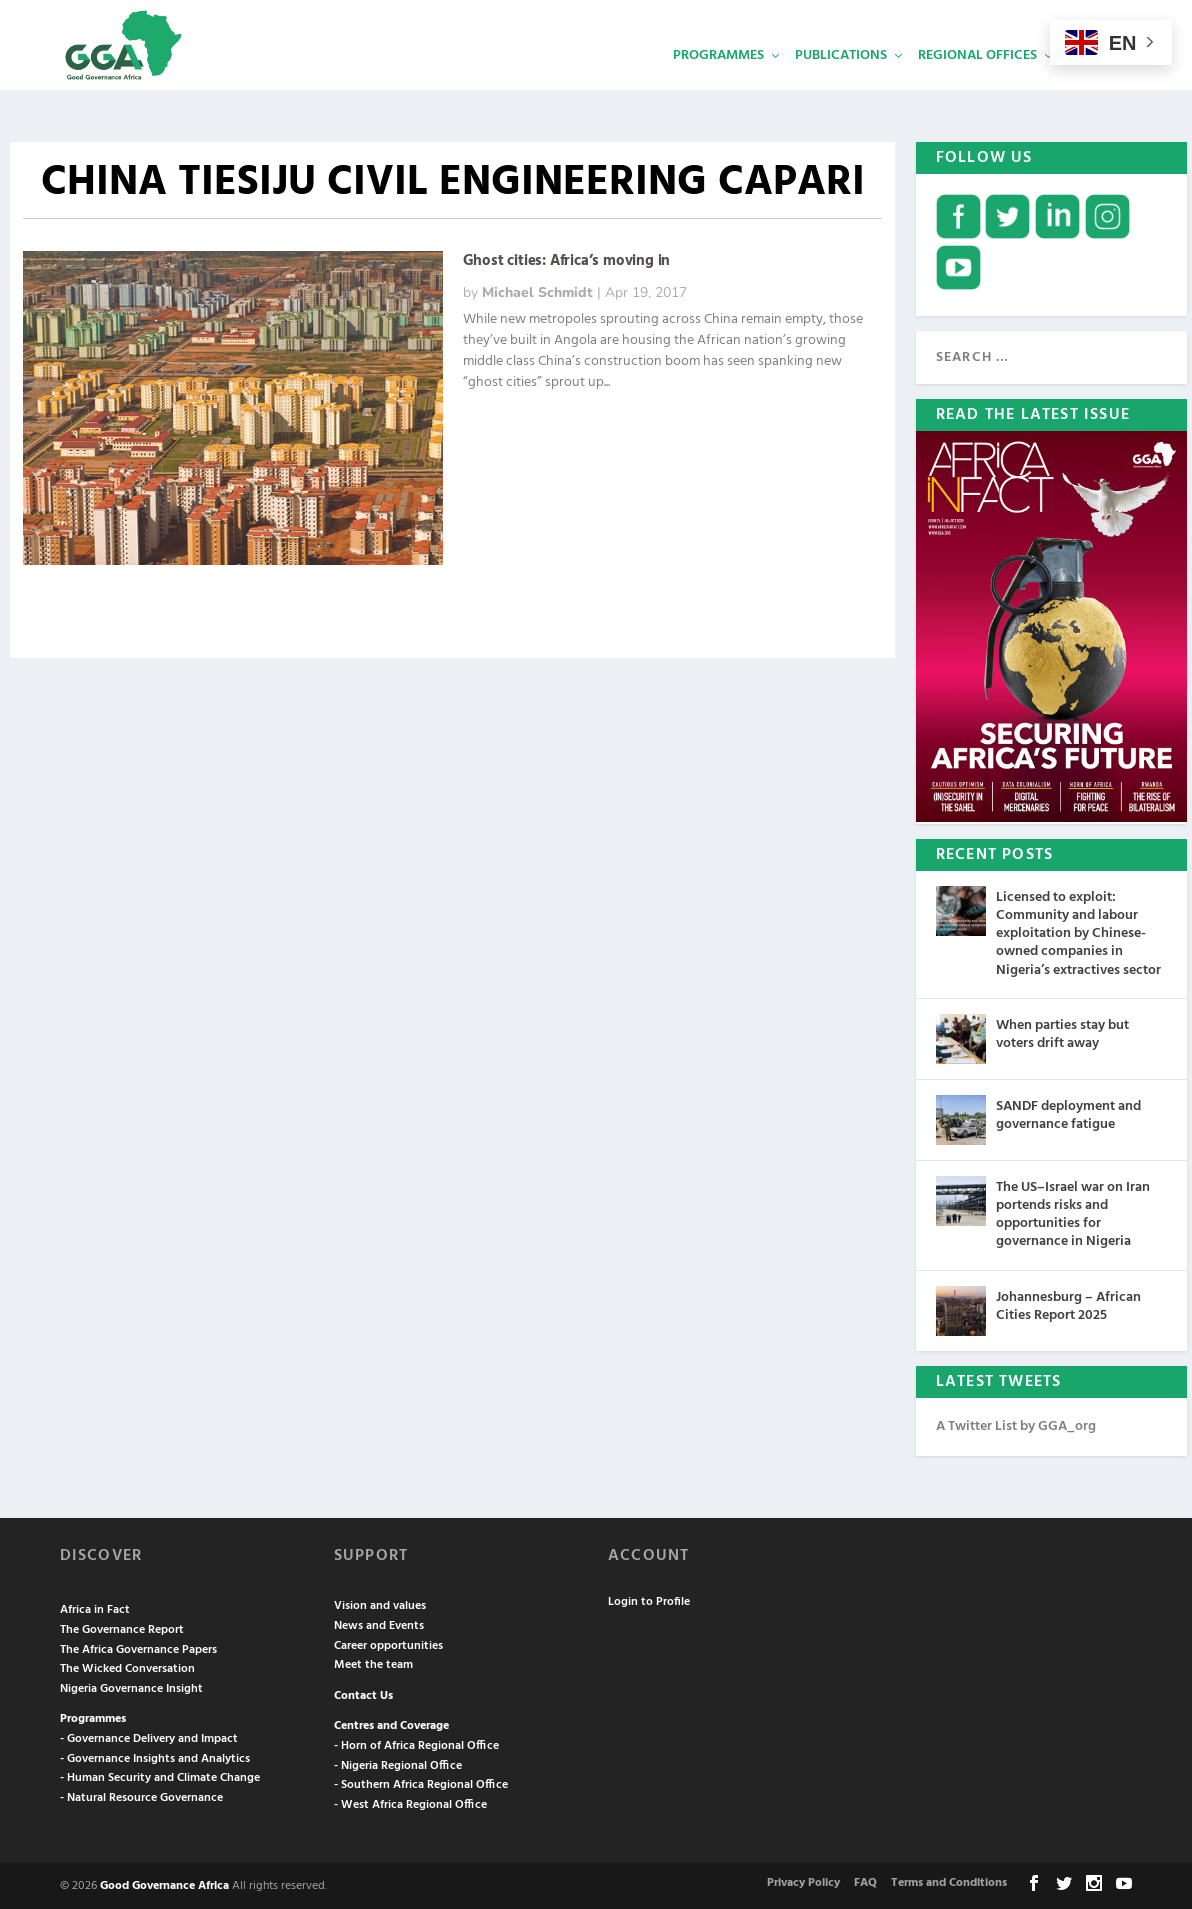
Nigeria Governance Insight (131, 1687)
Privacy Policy (803, 1881)
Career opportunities (388, 1644)
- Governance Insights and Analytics (155, 1757)
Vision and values (380, 1604)
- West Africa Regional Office (410, 1803)
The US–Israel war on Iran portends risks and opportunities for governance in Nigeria (1073, 1213)
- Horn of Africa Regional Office (416, 1744)
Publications (841, 85)
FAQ (865, 1881)
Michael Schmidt (537, 290)
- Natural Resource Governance (141, 1796)
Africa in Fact (95, 1608)
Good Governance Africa (164, 1884)
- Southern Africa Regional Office (421, 1783)
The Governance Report (122, 1628)
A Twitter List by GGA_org (1016, 1424)
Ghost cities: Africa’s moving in (567, 259)
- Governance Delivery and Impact (149, 1737)
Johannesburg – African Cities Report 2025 (1068, 1304)
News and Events (379, 1624)
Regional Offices (977, 85)
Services (1097, 85)
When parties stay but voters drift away (1062, 1032)
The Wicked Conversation (127, 1667)
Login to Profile (649, 1600)
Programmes (718, 85)
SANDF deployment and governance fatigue (1068, 1113)
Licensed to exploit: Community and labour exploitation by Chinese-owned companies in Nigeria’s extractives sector (1078, 932)
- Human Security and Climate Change (160, 1776)
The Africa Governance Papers (138, 1648)
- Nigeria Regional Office (398, 1764)
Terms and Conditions (949, 1881)
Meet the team (373, 1663)
